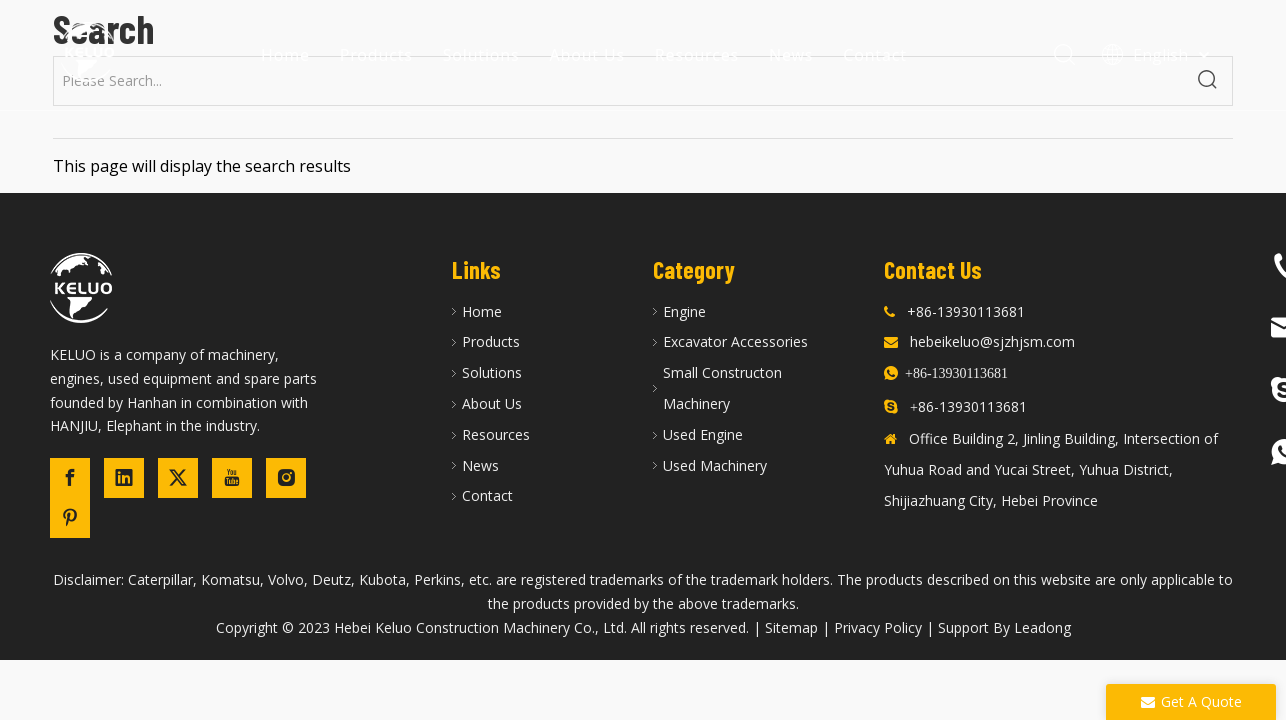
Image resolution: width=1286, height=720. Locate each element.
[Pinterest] (70, 518)
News (791, 55)
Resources (697, 55)
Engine (684, 311)
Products (376, 55)
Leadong (1042, 627)
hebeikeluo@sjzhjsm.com (992, 341)
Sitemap (791, 627)
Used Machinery (715, 465)
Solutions (481, 55)
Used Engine (703, 434)
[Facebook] (70, 478)
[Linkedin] (124, 478)
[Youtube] (232, 478)
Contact (875, 55)
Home (285, 55)
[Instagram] (286, 478)
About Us (587, 55)
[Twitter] (178, 478)
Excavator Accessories (735, 341)
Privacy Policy (878, 627)
